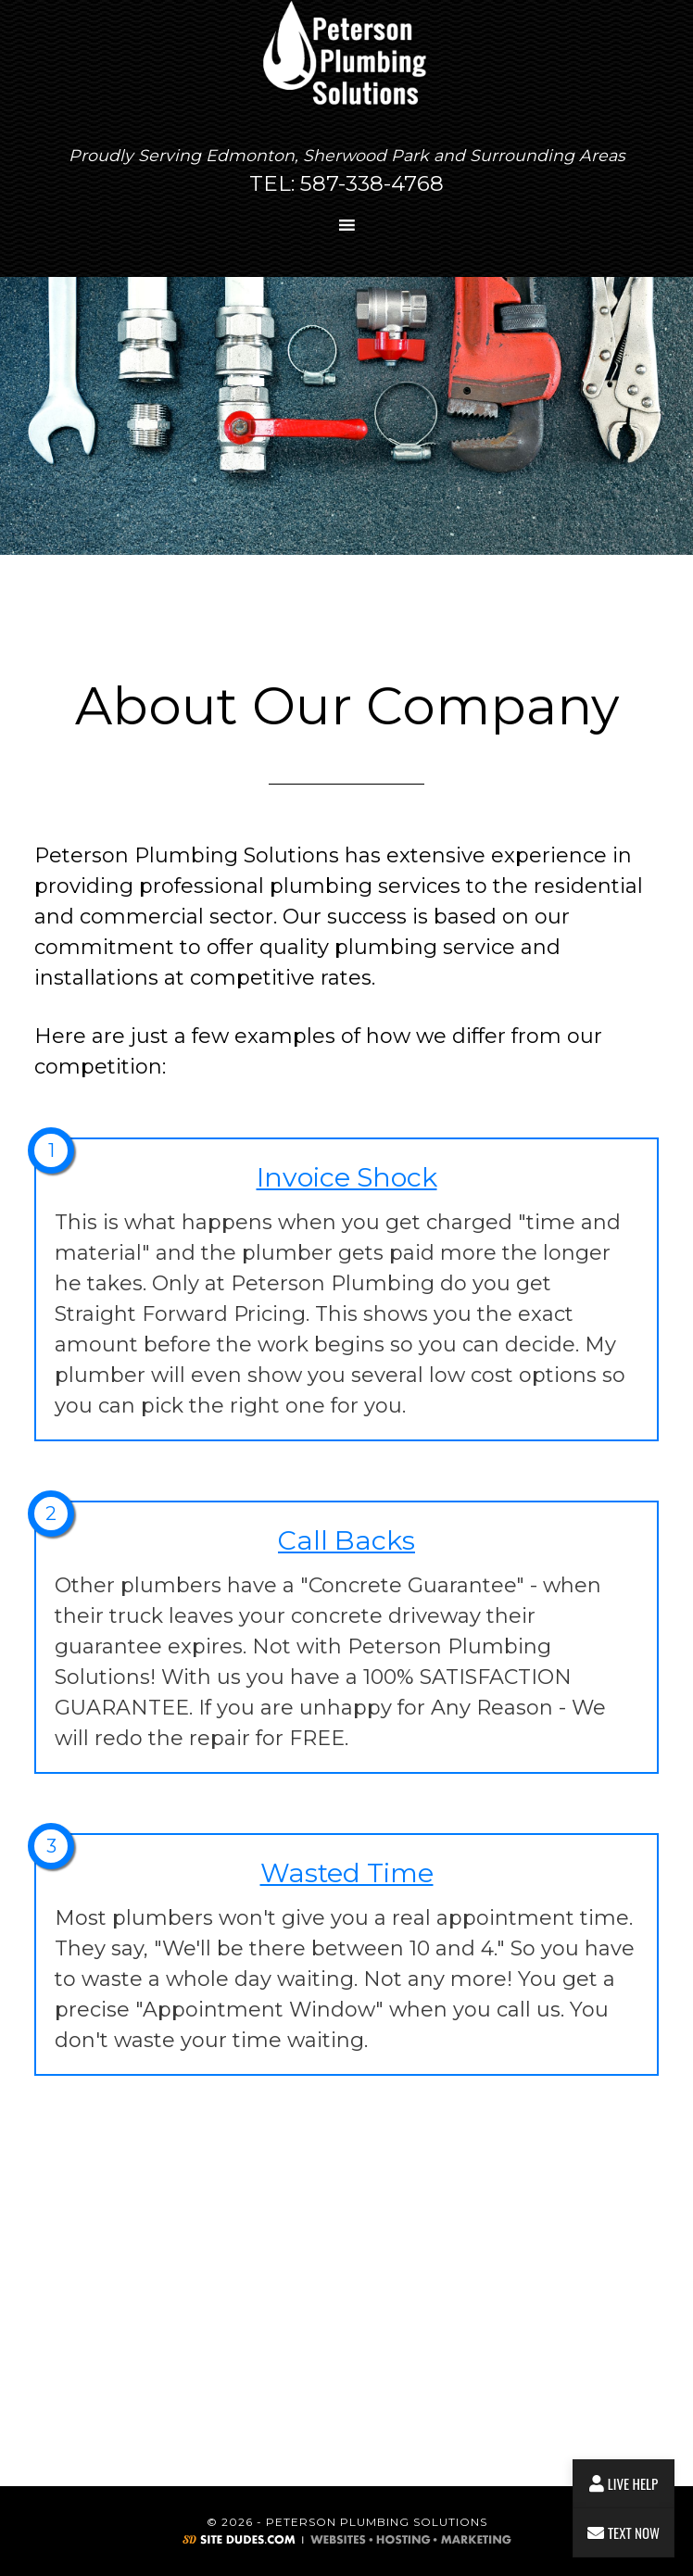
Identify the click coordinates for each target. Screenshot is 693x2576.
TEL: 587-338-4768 (346, 183)
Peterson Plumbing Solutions (346, 54)
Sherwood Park (366, 155)
